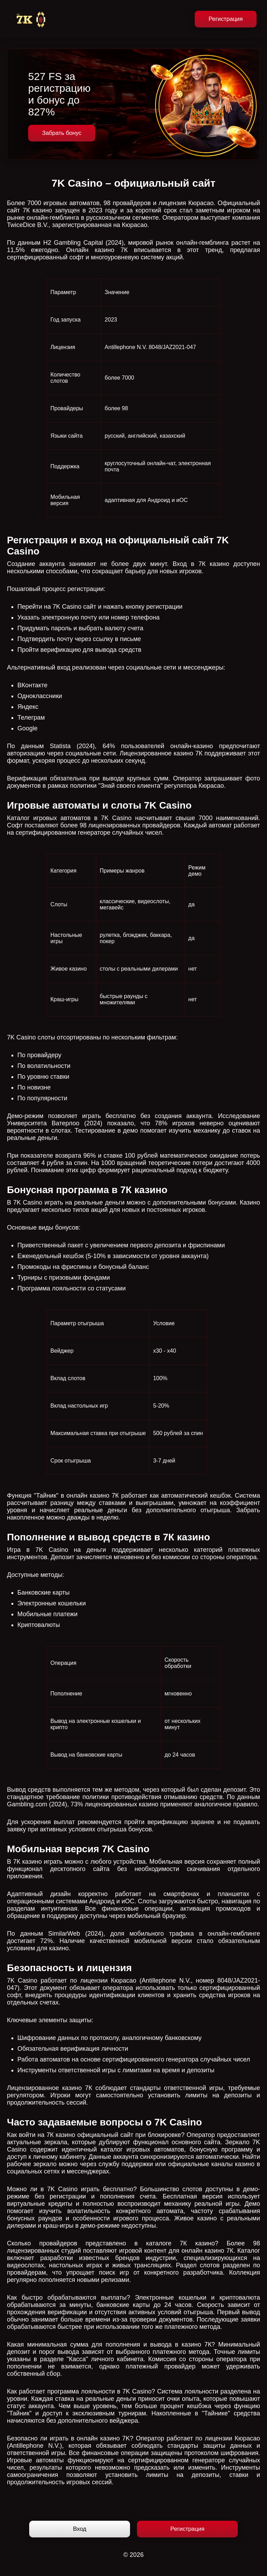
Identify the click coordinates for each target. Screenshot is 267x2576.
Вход (79, 2529)
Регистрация (226, 19)
